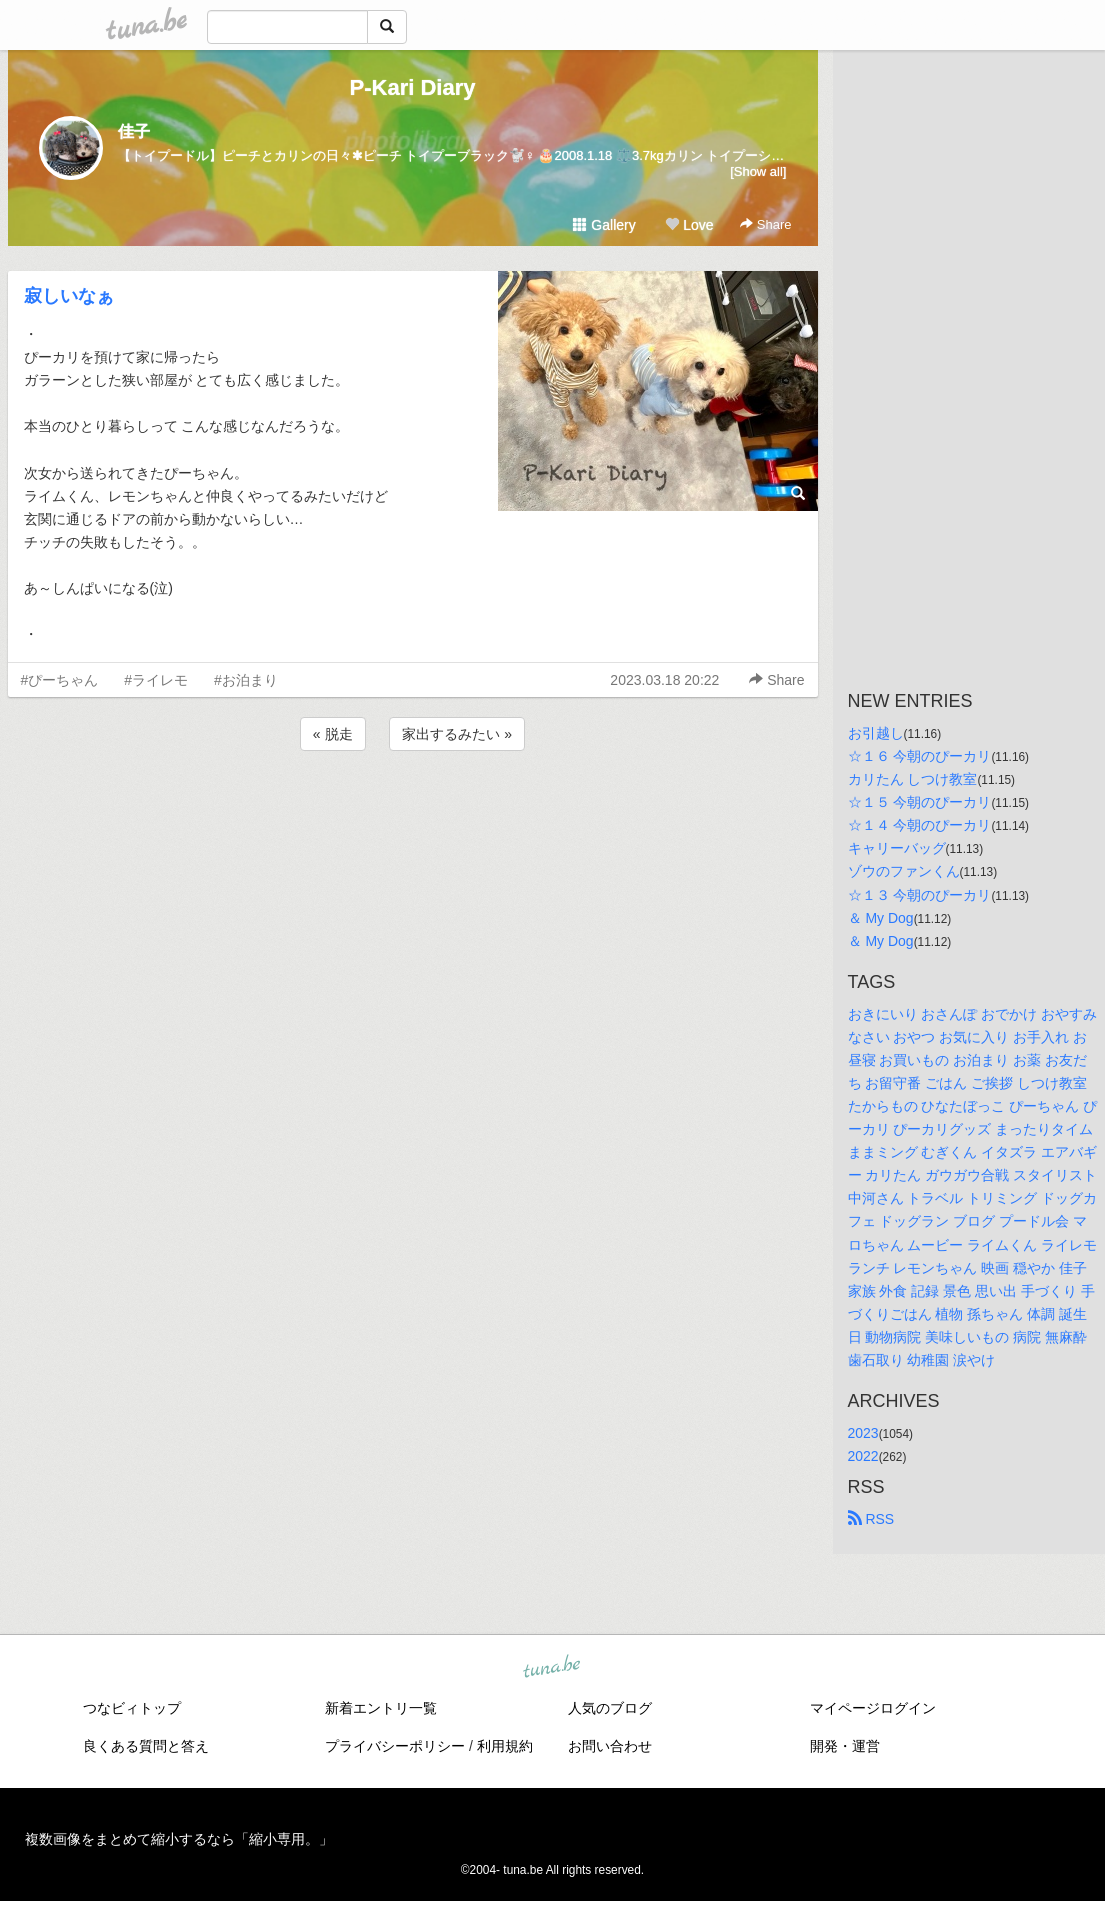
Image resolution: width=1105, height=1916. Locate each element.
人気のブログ (610, 1708)
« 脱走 (333, 734)
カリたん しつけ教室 (913, 779)
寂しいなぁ (69, 296)
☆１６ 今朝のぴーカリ (920, 756)
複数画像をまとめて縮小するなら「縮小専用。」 (179, 1839)
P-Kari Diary (413, 87)
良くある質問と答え (146, 1746)
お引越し (876, 733)
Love (689, 225)
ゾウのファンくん (904, 871)
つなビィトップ (132, 1708)
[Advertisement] (413, 809)
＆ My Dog (881, 918)
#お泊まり (246, 680)
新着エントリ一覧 (381, 1708)
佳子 (134, 131)
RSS (871, 1519)
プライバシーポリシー (395, 1746)
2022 (863, 1456)
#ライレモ (156, 680)
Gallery (604, 225)
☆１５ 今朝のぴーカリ (920, 802)
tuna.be (552, 1668)
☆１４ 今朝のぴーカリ (920, 825)
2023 (863, 1433)
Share (765, 224)
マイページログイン (873, 1708)
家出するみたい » (457, 734)
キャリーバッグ (897, 848)
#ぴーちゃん (60, 680)
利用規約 (505, 1746)
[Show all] (758, 171)
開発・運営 (845, 1746)
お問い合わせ (610, 1746)
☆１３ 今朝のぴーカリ (920, 895)
